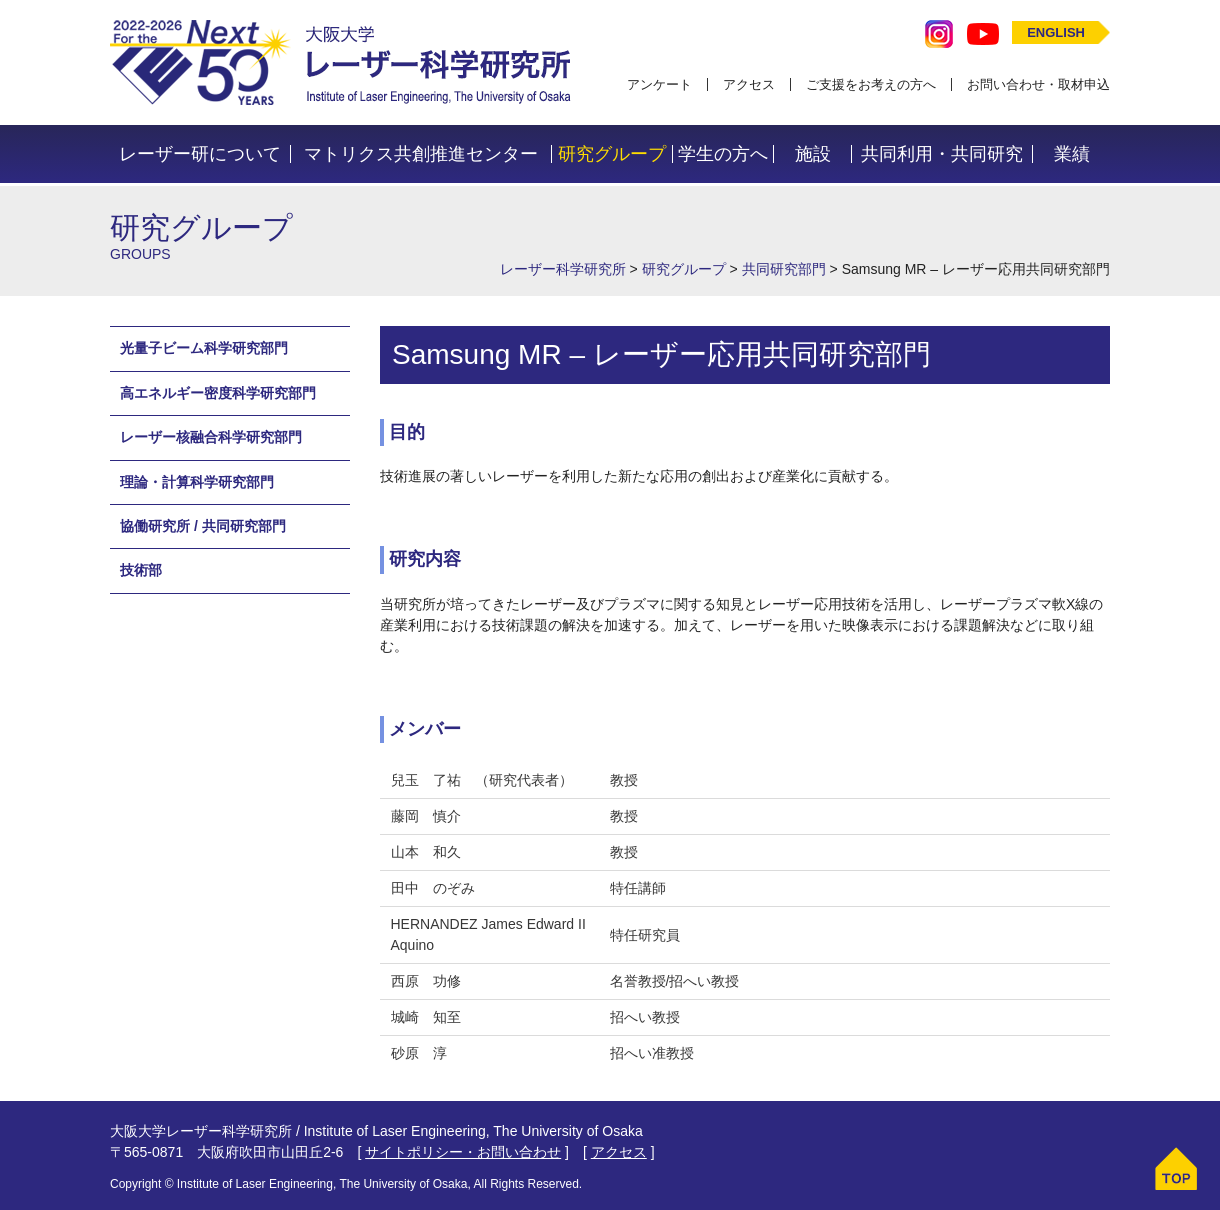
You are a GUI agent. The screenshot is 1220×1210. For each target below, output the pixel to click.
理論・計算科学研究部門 (197, 482)
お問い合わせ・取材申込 (1038, 84)
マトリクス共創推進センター (421, 154)
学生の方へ (723, 154)
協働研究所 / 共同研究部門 (203, 526)
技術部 (141, 570)
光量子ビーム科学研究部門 (204, 348)
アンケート (659, 84)
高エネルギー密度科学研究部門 (218, 393)
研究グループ (612, 154)
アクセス (749, 84)
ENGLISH (1056, 32)
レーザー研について (200, 154)
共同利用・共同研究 (942, 154)
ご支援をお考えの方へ (871, 84)
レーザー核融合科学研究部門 (211, 437)
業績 (1072, 154)
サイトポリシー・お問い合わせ (463, 1152)
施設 (813, 154)
